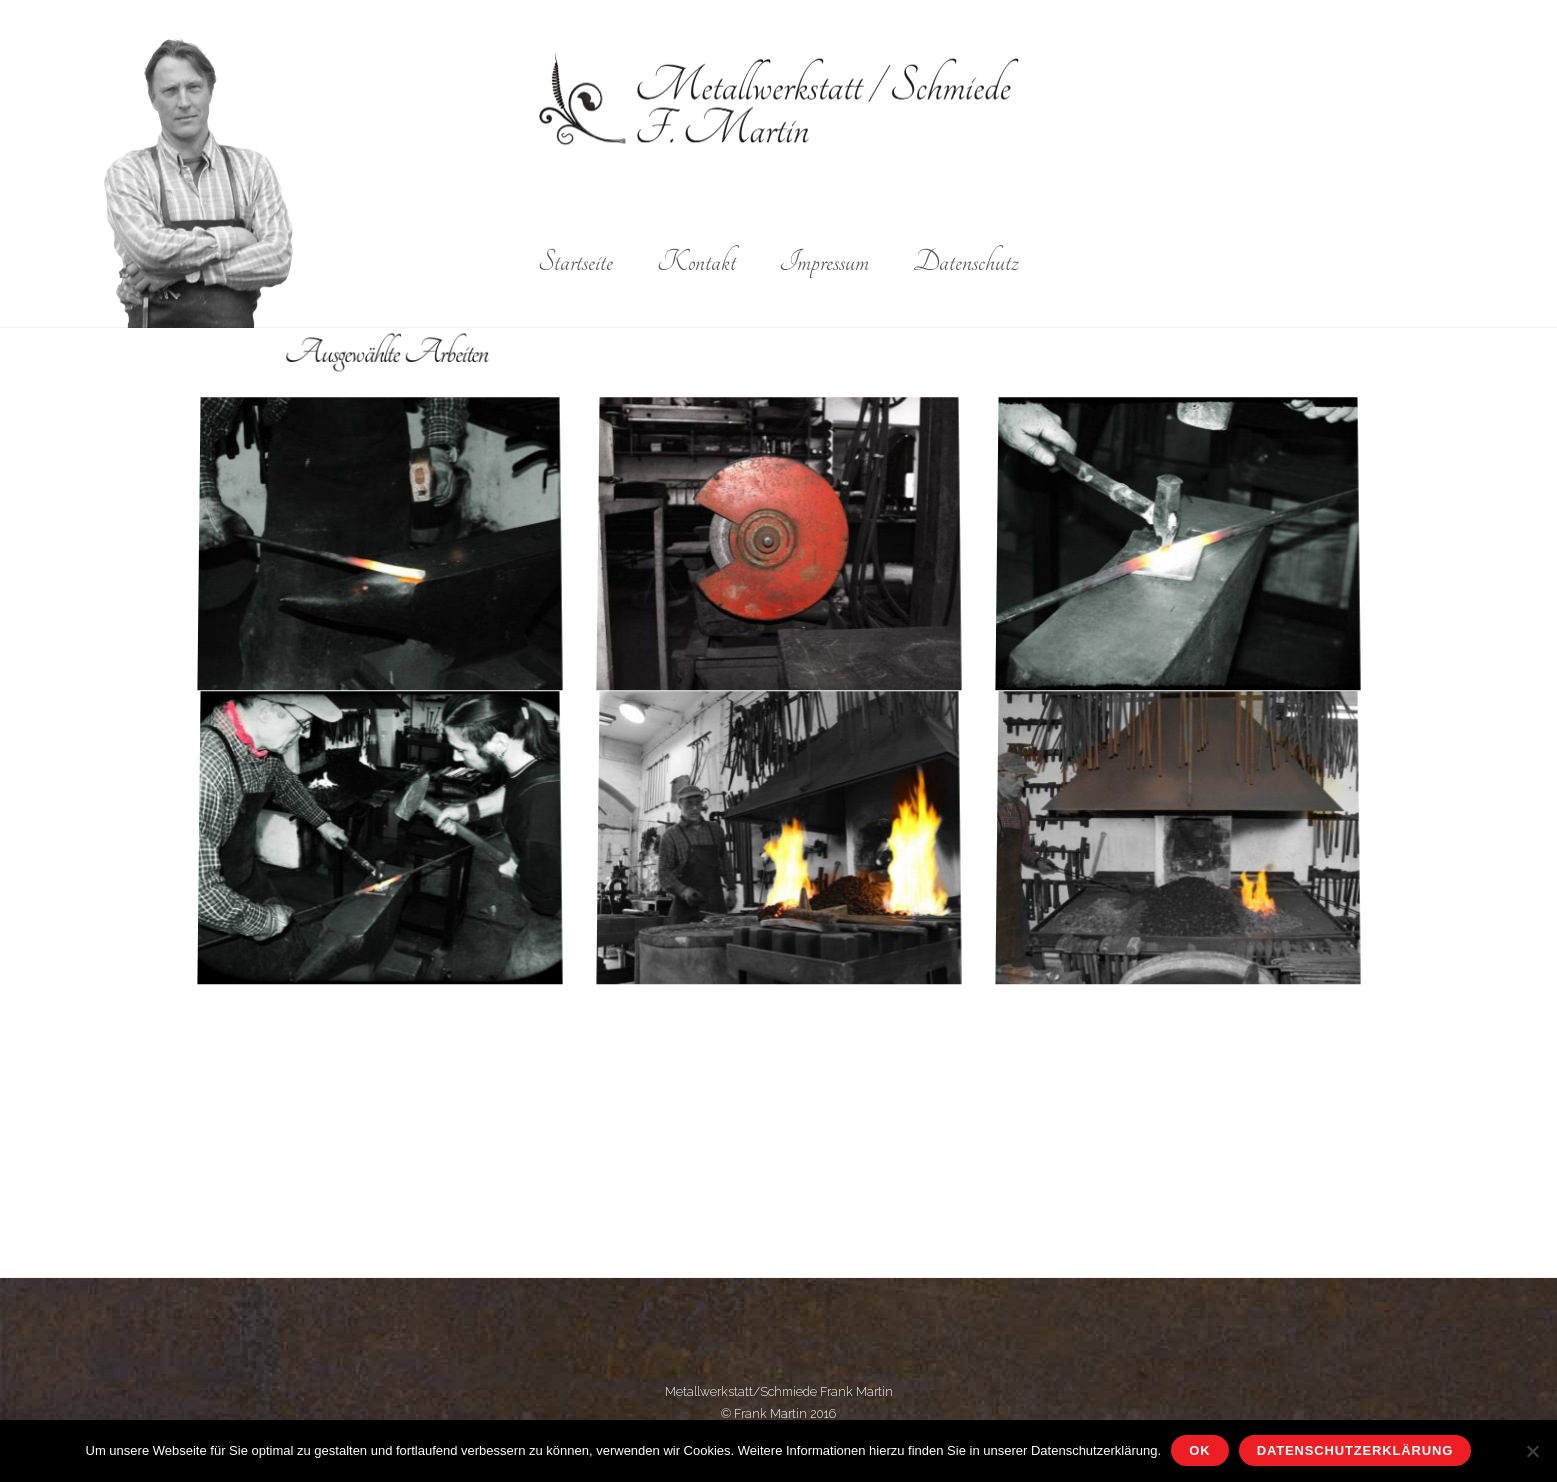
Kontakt (696, 261)
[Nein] (1532, 1451)
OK (1199, 1450)
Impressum (824, 261)
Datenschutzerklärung (1355, 1450)
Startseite (575, 261)
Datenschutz (966, 261)
